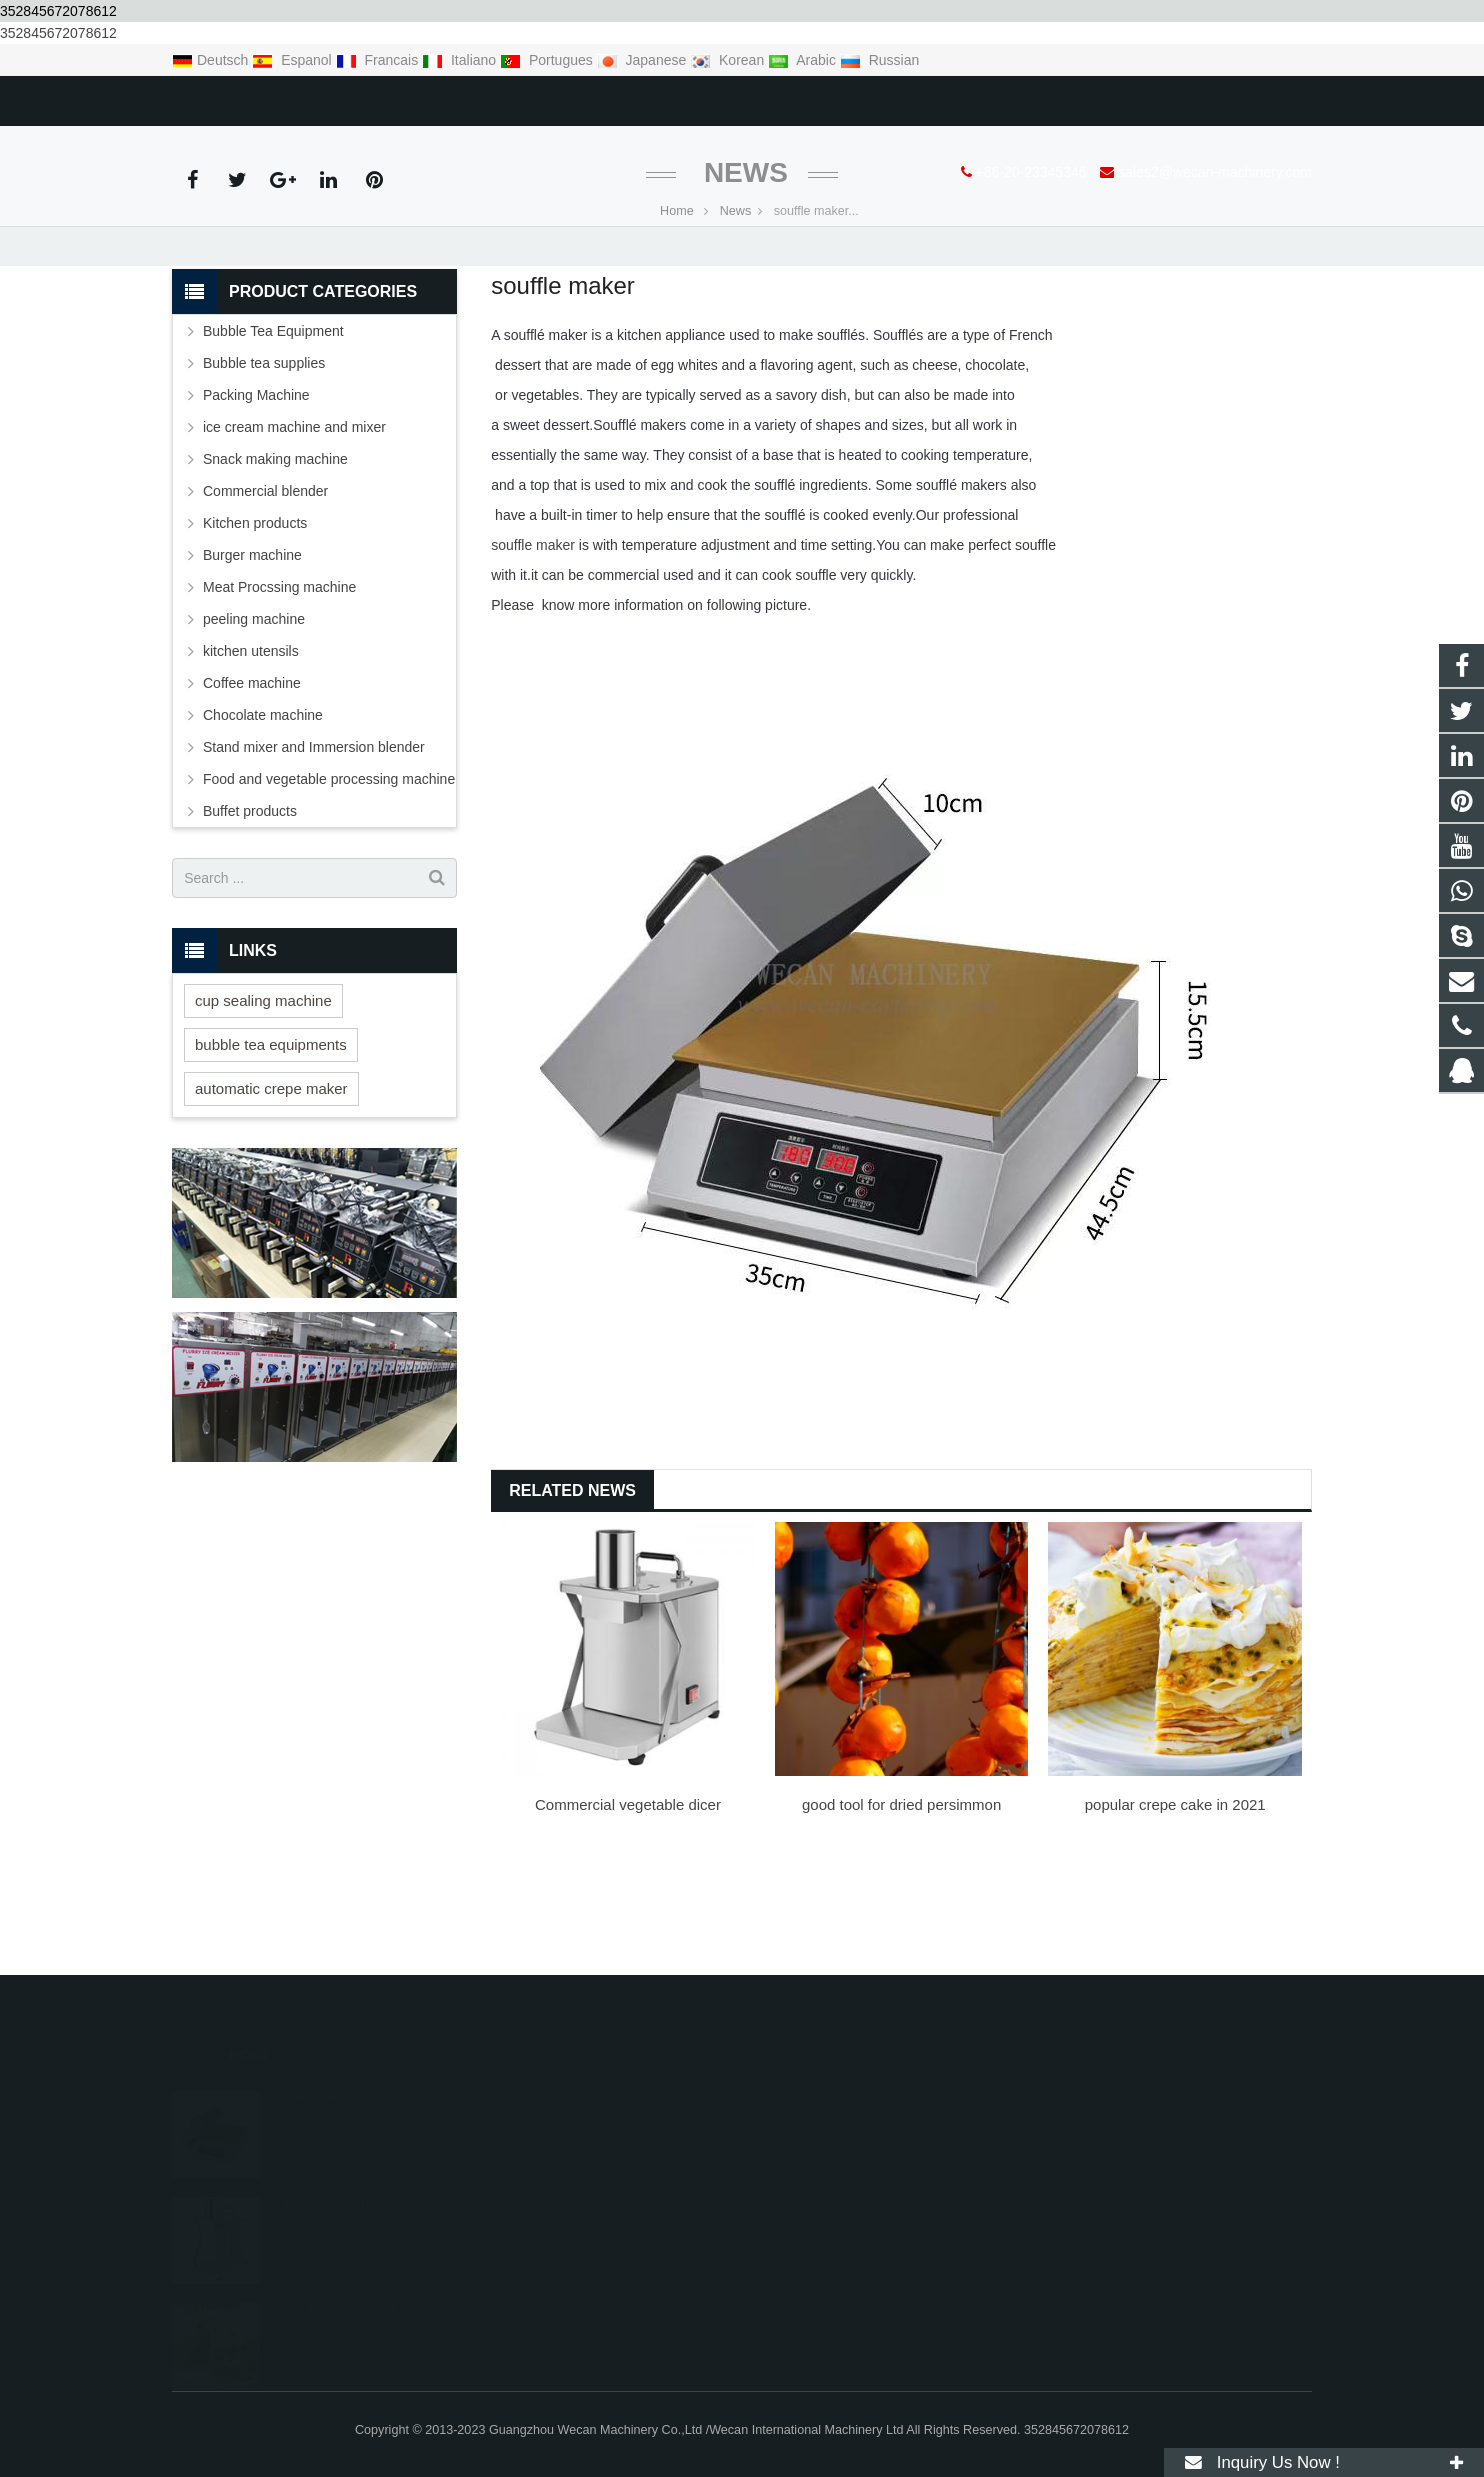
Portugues (548, 60)
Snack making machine (275, 563)
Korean (729, 60)
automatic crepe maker (271, 1191)
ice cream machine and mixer (294, 531)
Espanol (293, 60)
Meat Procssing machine (279, 691)
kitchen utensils (251, 755)
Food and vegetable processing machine (329, 883)
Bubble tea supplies (264, 467)
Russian (879, 60)
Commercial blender (265, 595)
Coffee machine (252, 787)
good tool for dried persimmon (901, 1908)
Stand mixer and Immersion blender (314, 851)
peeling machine (254, 723)
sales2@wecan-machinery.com (427, 97)
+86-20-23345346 (242, 97)
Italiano (461, 60)
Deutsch (212, 60)
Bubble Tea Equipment (273, 435)
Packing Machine (256, 499)
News (742, 276)
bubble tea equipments (271, 1147)
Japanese (644, 60)
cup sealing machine (263, 1103)
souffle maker (533, 649)
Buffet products (250, 915)
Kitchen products (255, 627)
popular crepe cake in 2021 (1175, 1908)
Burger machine (252, 659)
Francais (379, 60)
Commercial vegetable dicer (628, 1908)
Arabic (804, 60)
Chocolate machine (263, 819)
